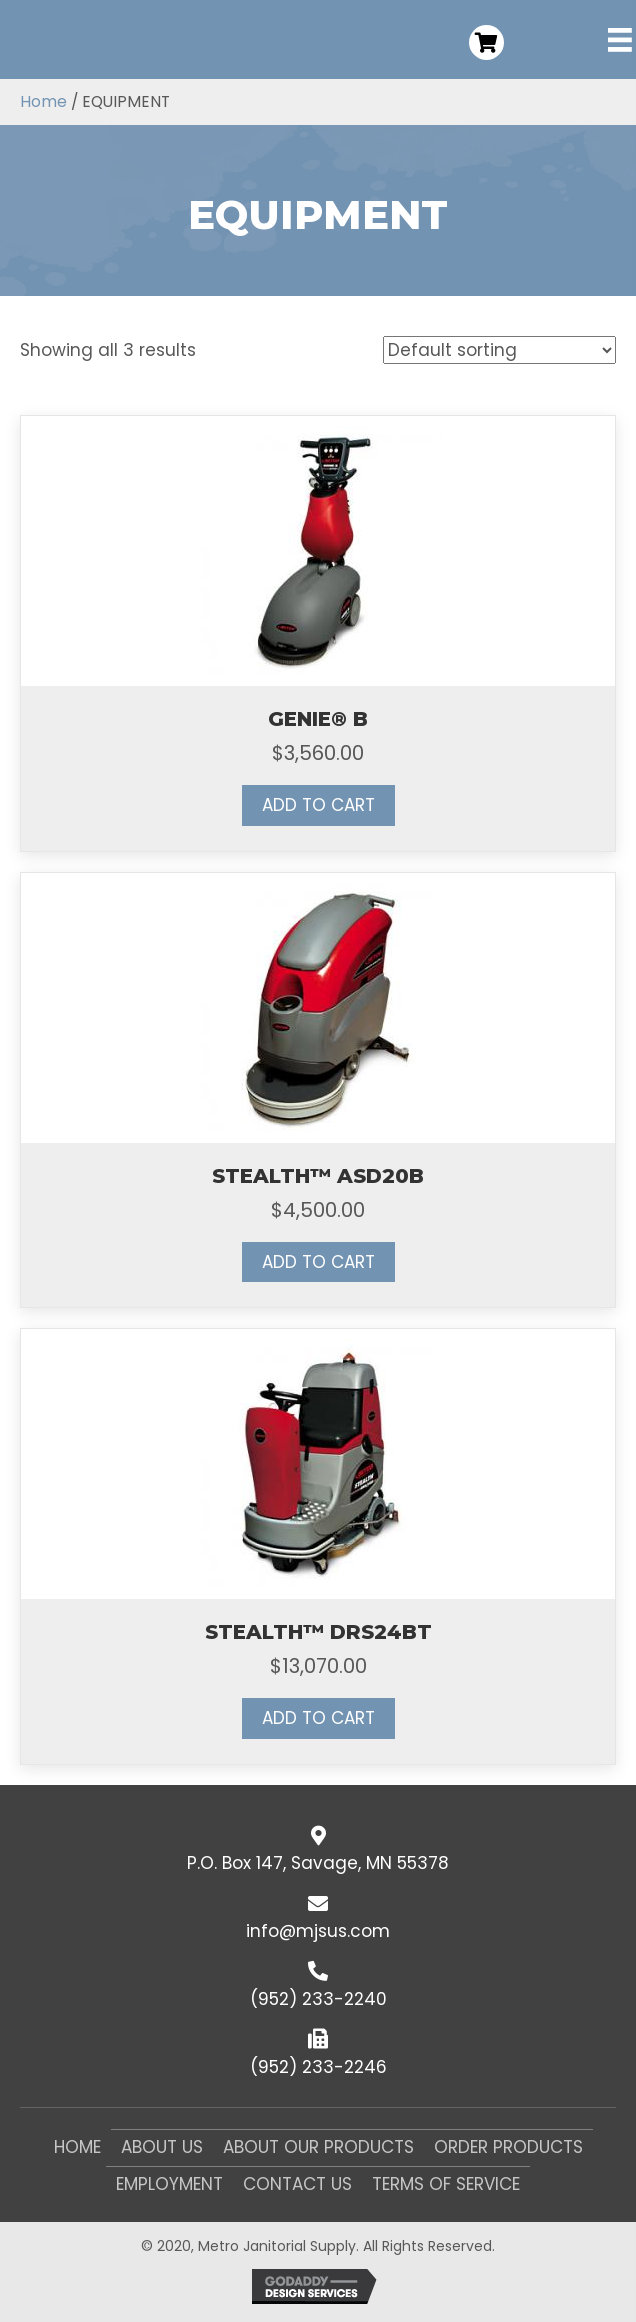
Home (43, 101)
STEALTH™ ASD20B (318, 1176)
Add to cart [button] (318, 805)
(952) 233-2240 (318, 1999)
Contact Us (297, 2184)
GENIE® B (318, 719)
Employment (169, 2184)
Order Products (508, 2147)
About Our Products (318, 2147)
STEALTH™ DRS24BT (318, 1632)
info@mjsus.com (318, 1931)
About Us (162, 2147)
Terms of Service (446, 2184)
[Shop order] (499, 350)
